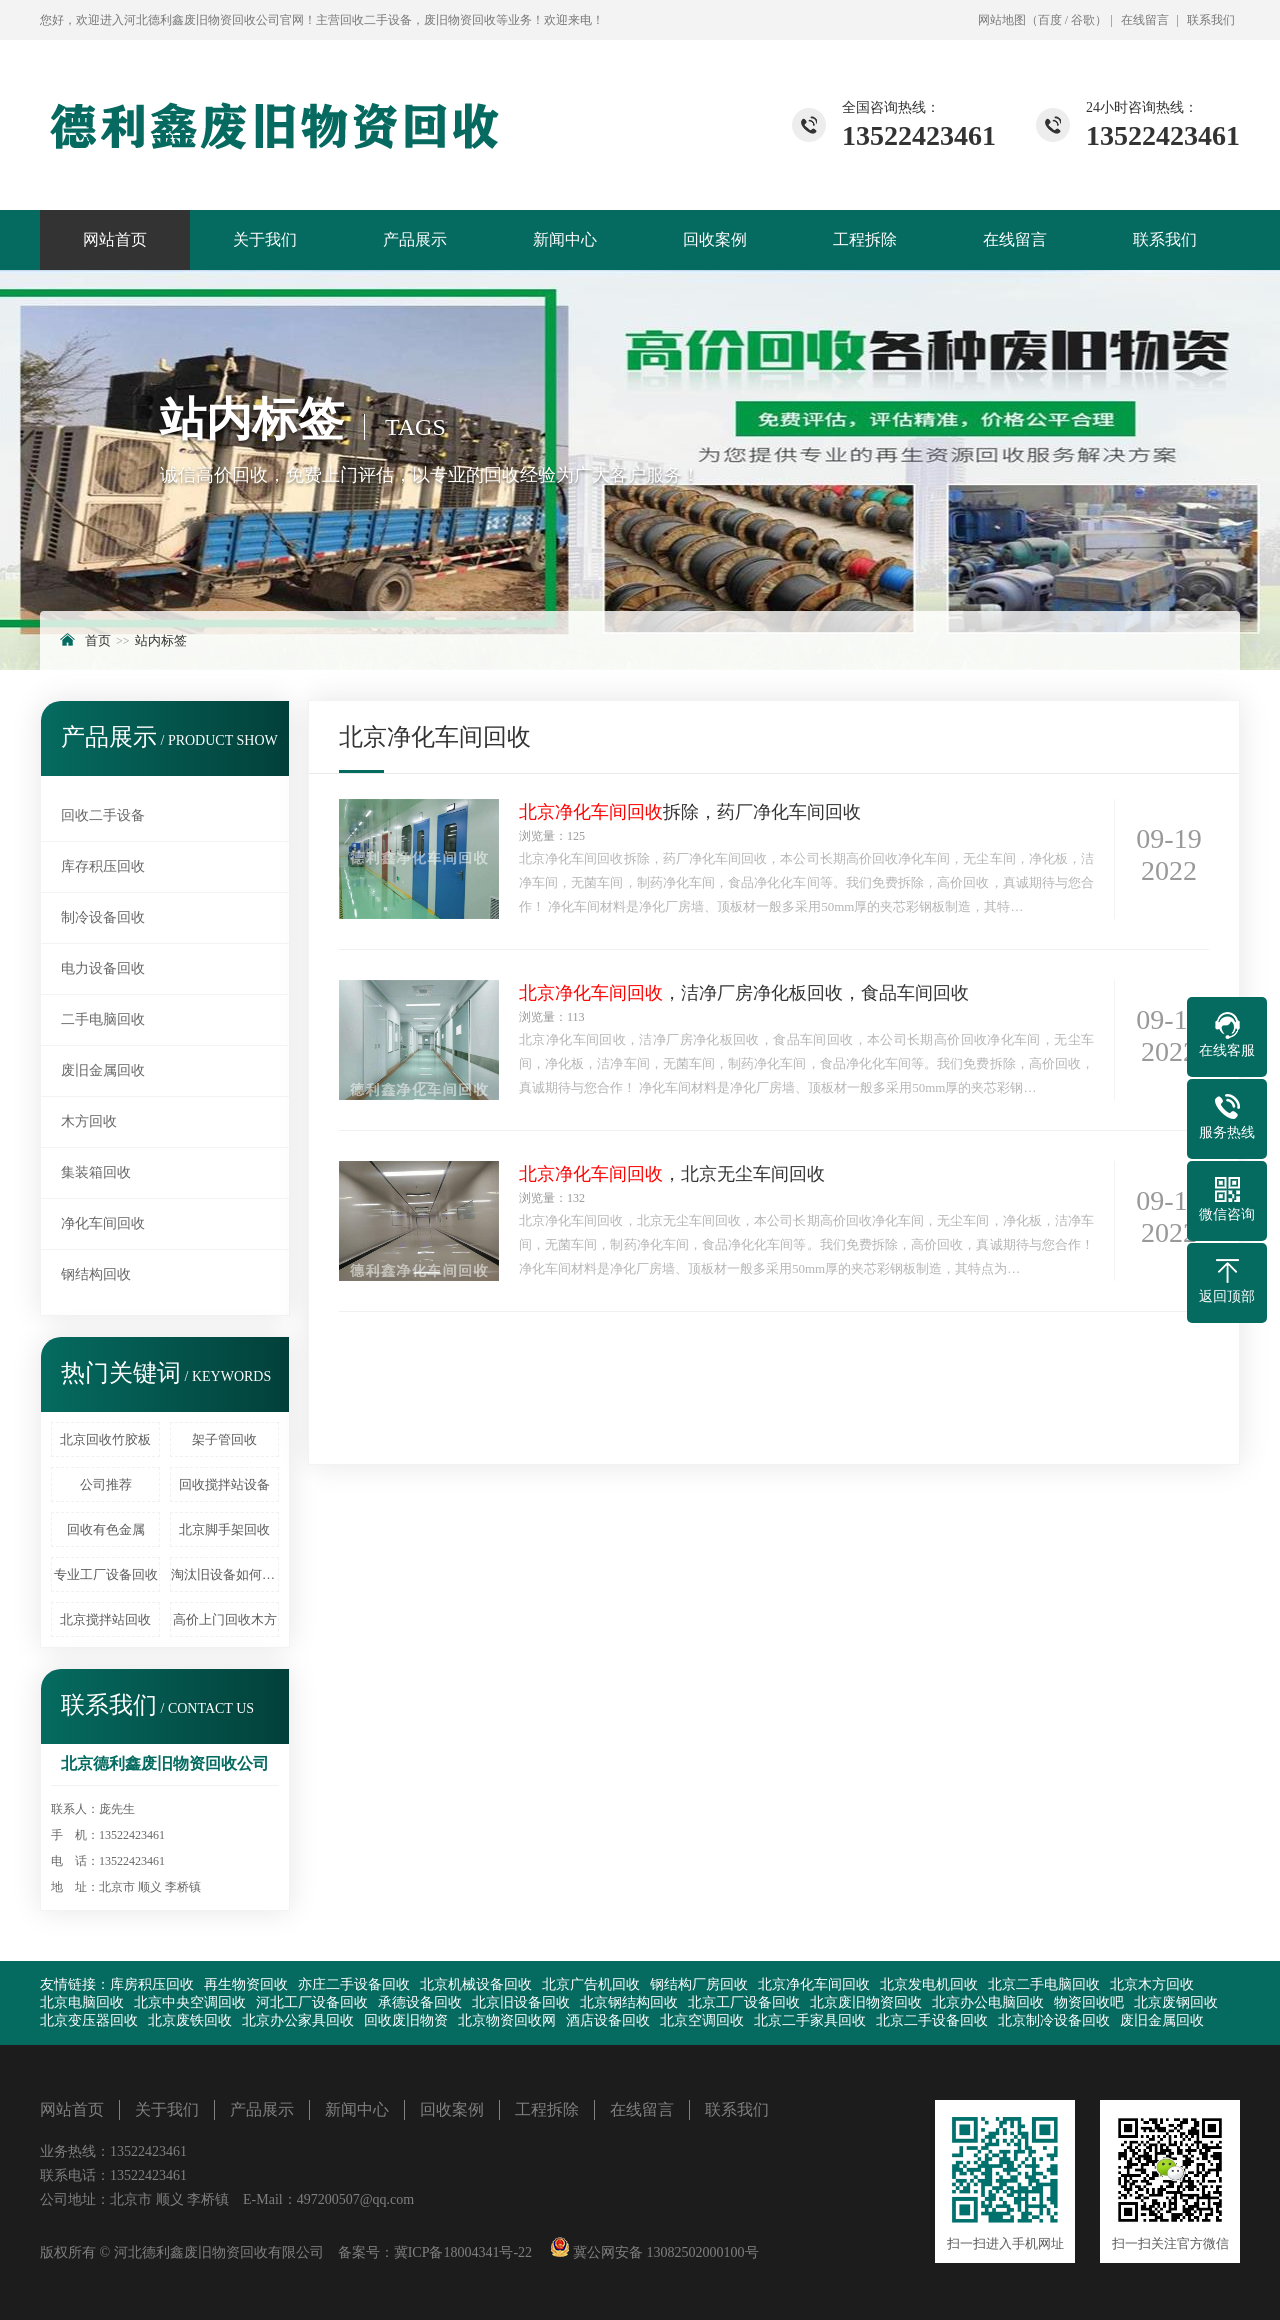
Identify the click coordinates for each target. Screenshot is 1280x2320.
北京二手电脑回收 (1044, 1984)
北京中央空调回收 (190, 2002)
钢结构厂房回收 (699, 1984)
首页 (98, 640)
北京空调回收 (702, 2020)
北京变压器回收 (89, 2020)
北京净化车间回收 (814, 1984)
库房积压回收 (152, 1984)
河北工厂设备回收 (312, 2002)
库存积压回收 (103, 866)
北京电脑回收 (82, 2002)
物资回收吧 (1089, 2002)
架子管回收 (224, 1439)
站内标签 (161, 640)
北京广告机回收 (591, 1984)
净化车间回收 (103, 1223)
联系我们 (1211, 20)
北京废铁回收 (190, 2020)
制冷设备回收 (103, 917)
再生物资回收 (246, 1984)
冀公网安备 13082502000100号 (664, 2252)
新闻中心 (565, 239)
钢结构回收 (96, 1274)
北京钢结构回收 (629, 2002)
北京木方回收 (1152, 1984)
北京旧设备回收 (521, 2002)
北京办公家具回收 (298, 2020)
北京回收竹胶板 (105, 1439)
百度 (1050, 20)
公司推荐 (106, 1484)
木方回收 (89, 1121)
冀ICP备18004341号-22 (463, 2252)
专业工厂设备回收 (106, 1574)
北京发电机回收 (929, 1984)
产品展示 (415, 239)
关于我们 (265, 239)
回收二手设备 (103, 815)
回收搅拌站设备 (224, 1484)
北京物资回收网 (507, 2020)
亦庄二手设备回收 (354, 1984)
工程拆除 (865, 239)
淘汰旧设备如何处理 (225, 1574)
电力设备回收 (103, 968)
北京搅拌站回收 (105, 1619)
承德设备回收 (420, 2002)
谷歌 (1083, 20)
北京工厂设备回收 (744, 2002)
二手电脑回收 (103, 1019)
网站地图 (1002, 20)
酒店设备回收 (608, 2020)
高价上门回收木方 (225, 1619)
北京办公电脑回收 (988, 2002)
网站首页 (115, 239)
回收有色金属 (106, 1529)
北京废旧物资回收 (866, 2002)
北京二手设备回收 (932, 2020)
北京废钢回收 (1176, 2002)
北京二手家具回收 (810, 2020)
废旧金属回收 (103, 1070)
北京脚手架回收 (224, 1529)
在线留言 (1145, 20)
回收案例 (715, 239)
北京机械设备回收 (476, 1984)
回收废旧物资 (406, 2020)
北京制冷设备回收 (1054, 2020)
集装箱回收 (96, 1172)
